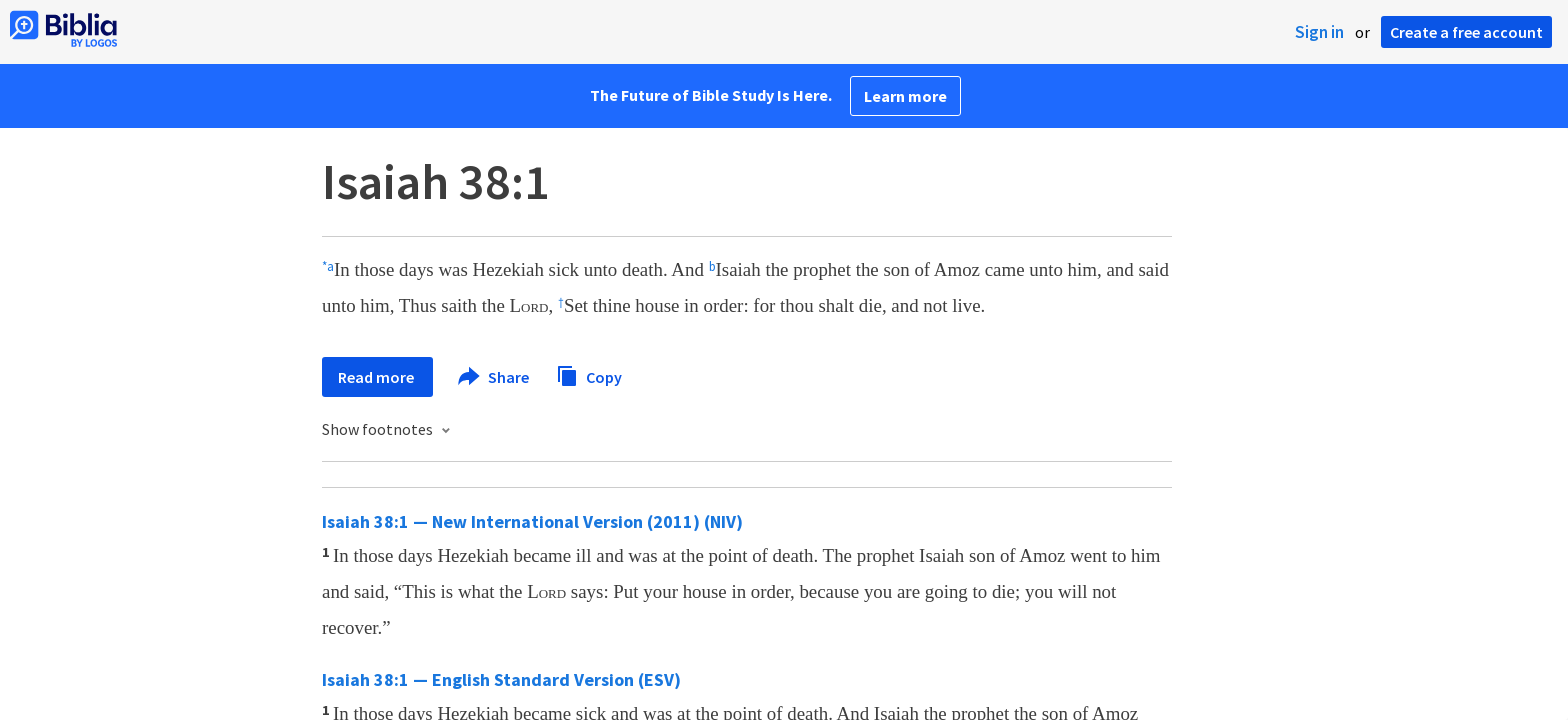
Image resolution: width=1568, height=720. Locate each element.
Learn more (905, 96)
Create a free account (1466, 32)
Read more (377, 377)
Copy (589, 374)
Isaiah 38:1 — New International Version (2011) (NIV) (532, 521)
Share (494, 377)
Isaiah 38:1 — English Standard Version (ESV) (501, 679)
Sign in (1319, 32)
